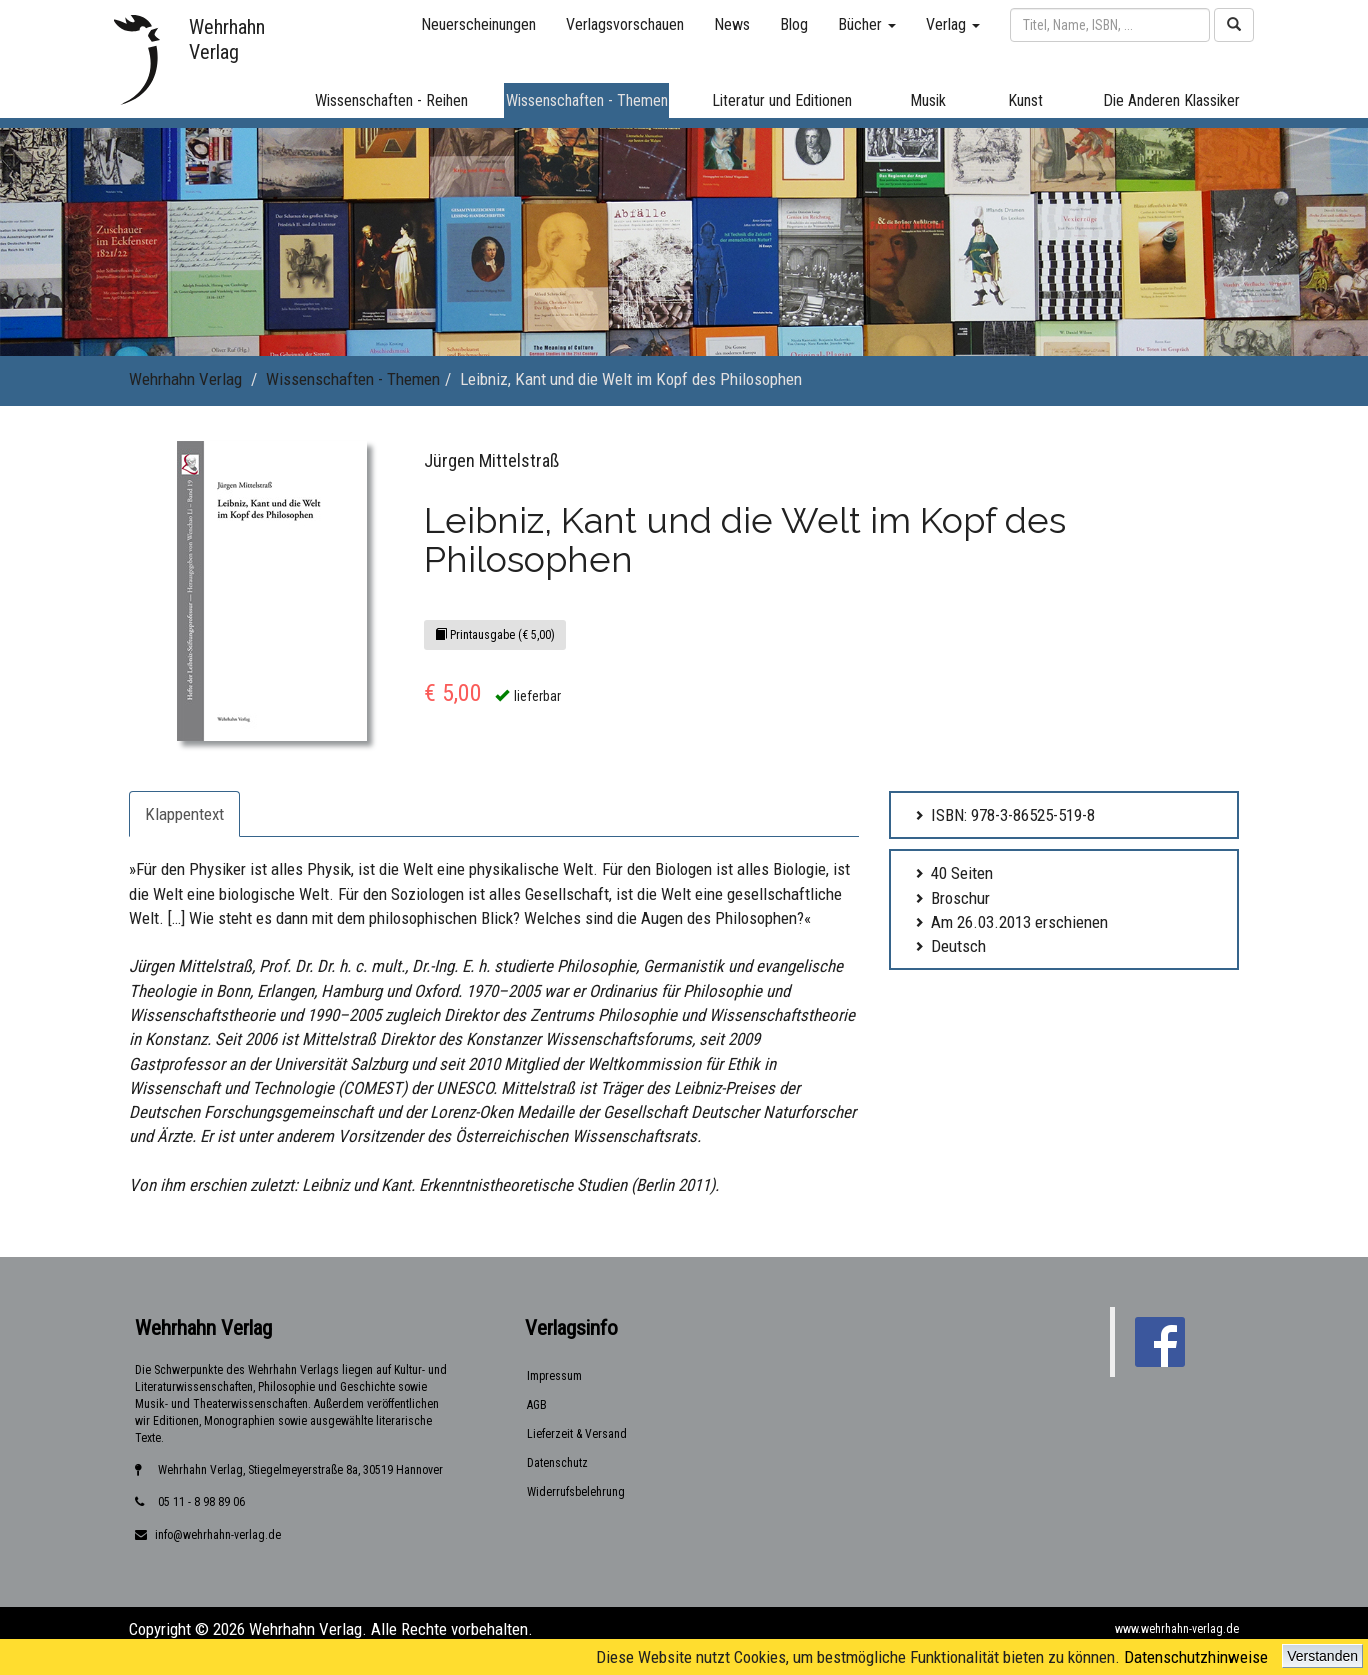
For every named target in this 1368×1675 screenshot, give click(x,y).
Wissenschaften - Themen (353, 379)
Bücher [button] (867, 24)
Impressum (554, 1376)
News (732, 24)
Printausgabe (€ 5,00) (495, 635)
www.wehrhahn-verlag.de (1177, 1629)
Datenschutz (557, 1463)
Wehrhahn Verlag (185, 379)
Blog (794, 24)
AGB (537, 1405)
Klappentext (184, 814)
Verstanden (1322, 1656)
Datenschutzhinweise (1196, 1657)
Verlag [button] (953, 24)
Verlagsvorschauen (625, 24)
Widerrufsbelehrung (576, 1492)
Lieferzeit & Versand (577, 1434)
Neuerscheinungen (478, 24)
